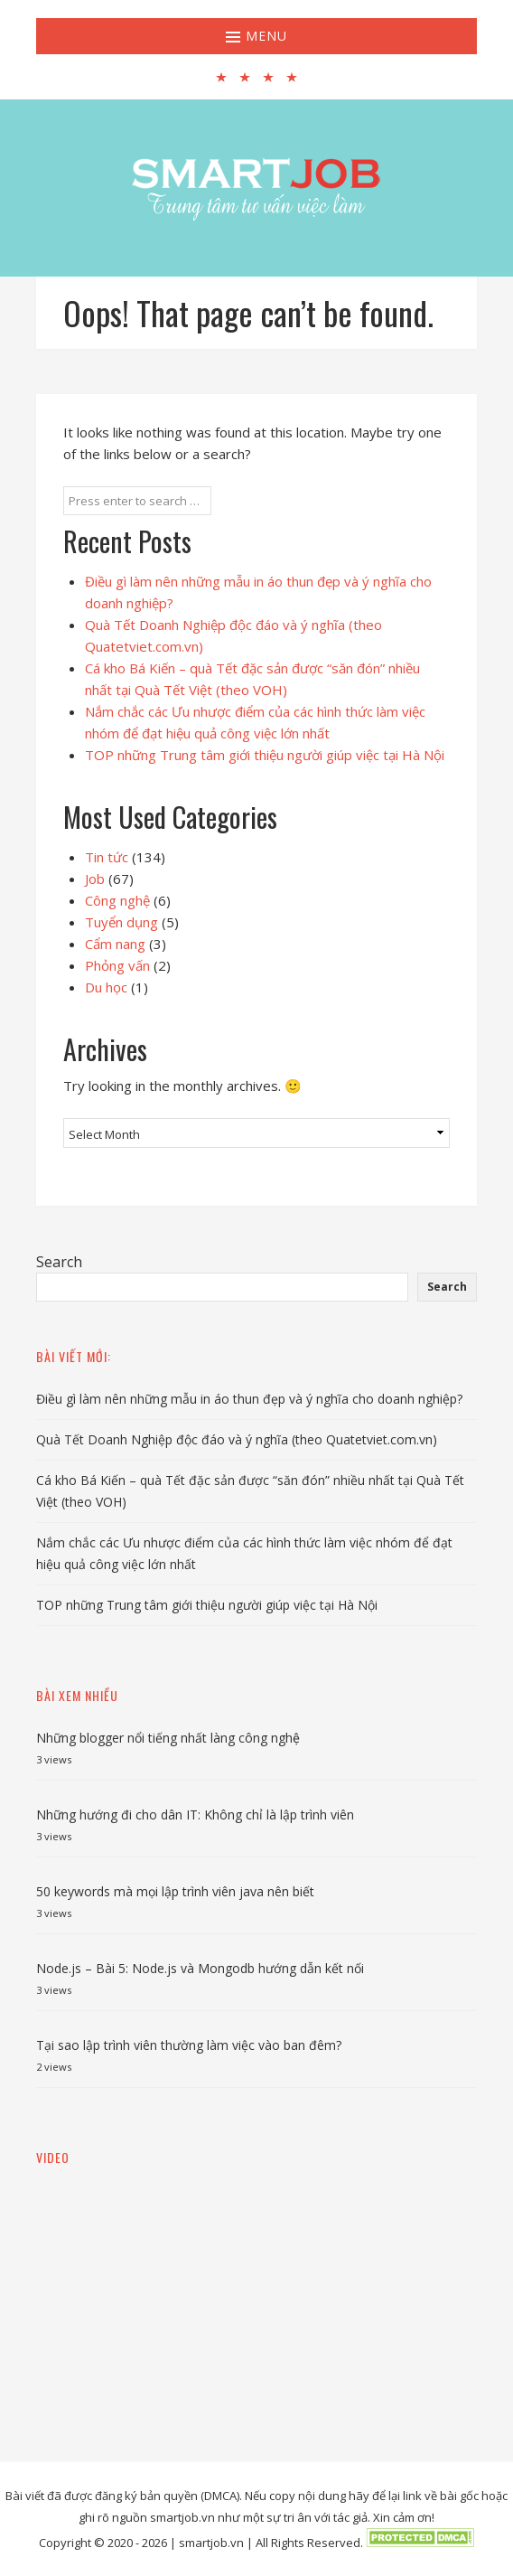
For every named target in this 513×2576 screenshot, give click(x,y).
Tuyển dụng (121, 922)
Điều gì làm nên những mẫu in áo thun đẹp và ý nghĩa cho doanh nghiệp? (249, 1398)
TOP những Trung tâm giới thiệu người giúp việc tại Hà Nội (264, 755)
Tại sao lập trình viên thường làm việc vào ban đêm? (188, 2045)
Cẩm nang (115, 944)
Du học (106, 987)
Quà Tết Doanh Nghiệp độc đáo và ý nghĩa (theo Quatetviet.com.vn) (236, 1439)
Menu (256, 35)
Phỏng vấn (117, 965)
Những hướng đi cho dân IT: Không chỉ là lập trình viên (195, 1814)
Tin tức (106, 857)
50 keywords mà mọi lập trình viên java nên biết (175, 1891)
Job (95, 879)
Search (59, 1262)
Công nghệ (117, 900)
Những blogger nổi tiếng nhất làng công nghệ (168, 1737)
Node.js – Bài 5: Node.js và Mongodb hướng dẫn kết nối (200, 1968)
